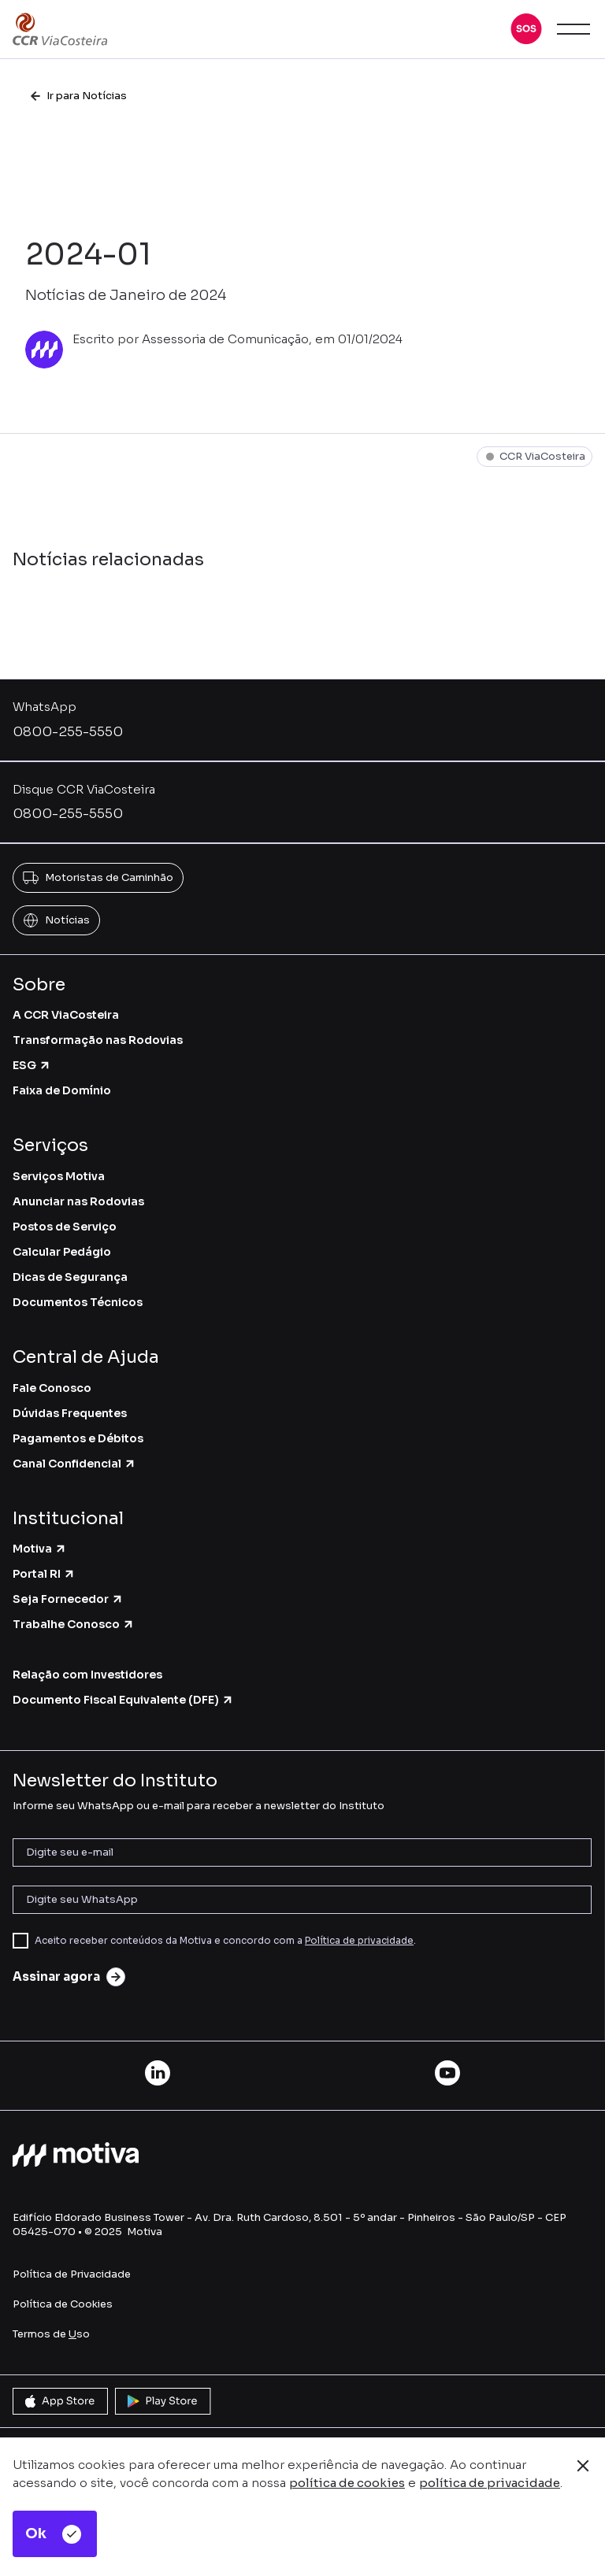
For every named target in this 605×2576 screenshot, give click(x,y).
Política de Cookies (63, 2304)
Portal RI (44, 1573)
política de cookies (347, 2482)
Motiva (40, 1548)
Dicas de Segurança (70, 1277)
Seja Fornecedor (68, 1599)
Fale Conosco (52, 1388)
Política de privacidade (359, 1940)
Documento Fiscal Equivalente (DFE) (123, 1699)
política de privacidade (489, 2482)
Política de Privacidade (72, 2274)
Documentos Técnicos (78, 1302)
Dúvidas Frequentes (70, 1413)
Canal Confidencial (74, 1463)
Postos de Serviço (65, 1226)
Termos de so (51, 2334)
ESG (32, 1065)
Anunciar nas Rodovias (78, 1201)
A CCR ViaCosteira (66, 1015)
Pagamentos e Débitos (78, 1438)
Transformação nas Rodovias (98, 1040)
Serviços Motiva (59, 1176)
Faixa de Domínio (62, 1090)
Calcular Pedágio (62, 1251)
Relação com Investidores (87, 1674)
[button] (526, 29)
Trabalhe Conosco (74, 1624)
